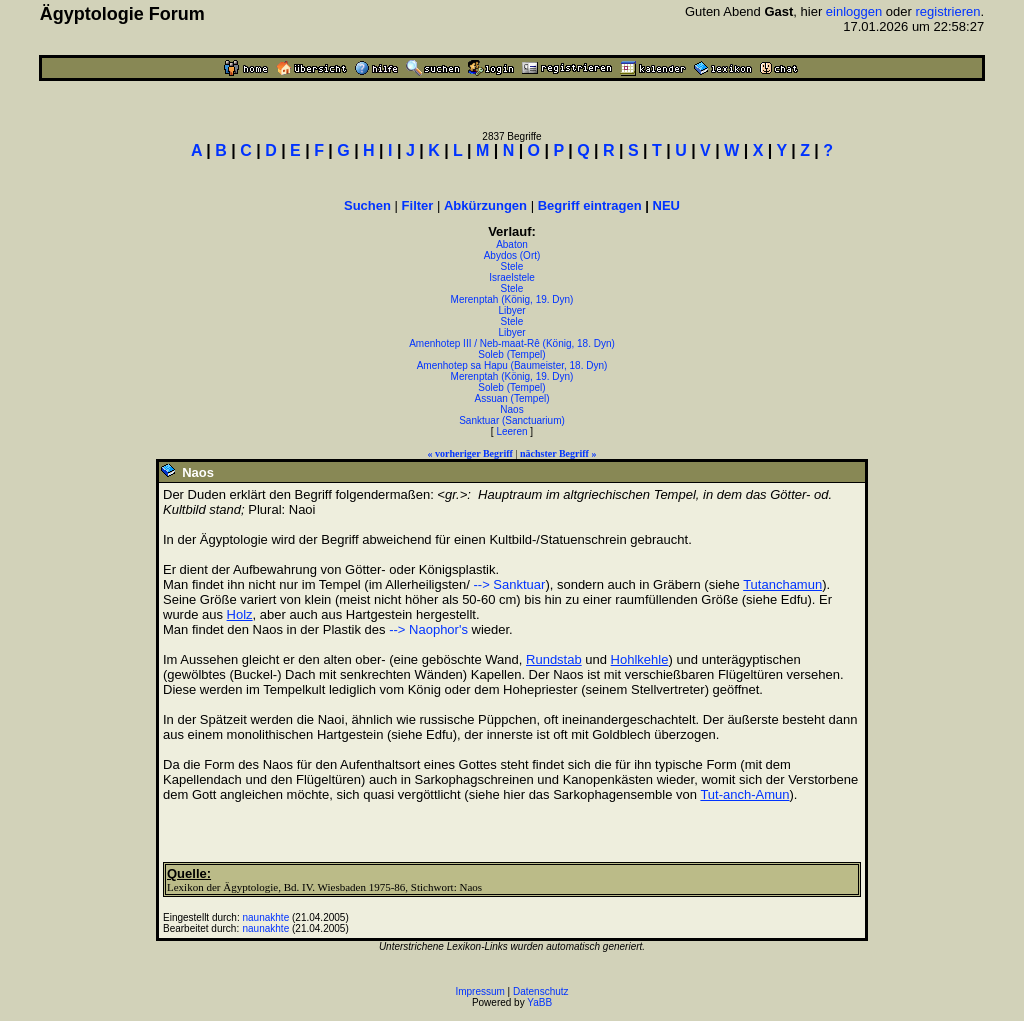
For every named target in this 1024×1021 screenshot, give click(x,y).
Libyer (511, 310)
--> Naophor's (428, 629)
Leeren (511, 431)
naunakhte (266, 917)
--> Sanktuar (509, 584)
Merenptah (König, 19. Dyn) (512, 299)
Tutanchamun (782, 584)
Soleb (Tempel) (511, 354)
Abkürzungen (485, 205)
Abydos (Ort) (512, 255)
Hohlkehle (640, 659)
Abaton (512, 244)
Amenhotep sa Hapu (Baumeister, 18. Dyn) (512, 365)
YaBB (539, 1002)
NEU (666, 205)
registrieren (948, 11)
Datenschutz (541, 991)
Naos (511, 409)
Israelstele (512, 277)
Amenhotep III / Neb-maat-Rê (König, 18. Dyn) (512, 343)
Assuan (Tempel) (511, 398)
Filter (418, 205)
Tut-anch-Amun (744, 794)
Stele (512, 266)
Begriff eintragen (590, 205)
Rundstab (554, 659)
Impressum (479, 991)
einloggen (854, 11)
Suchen (367, 205)
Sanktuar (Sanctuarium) (512, 420)
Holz (240, 614)
